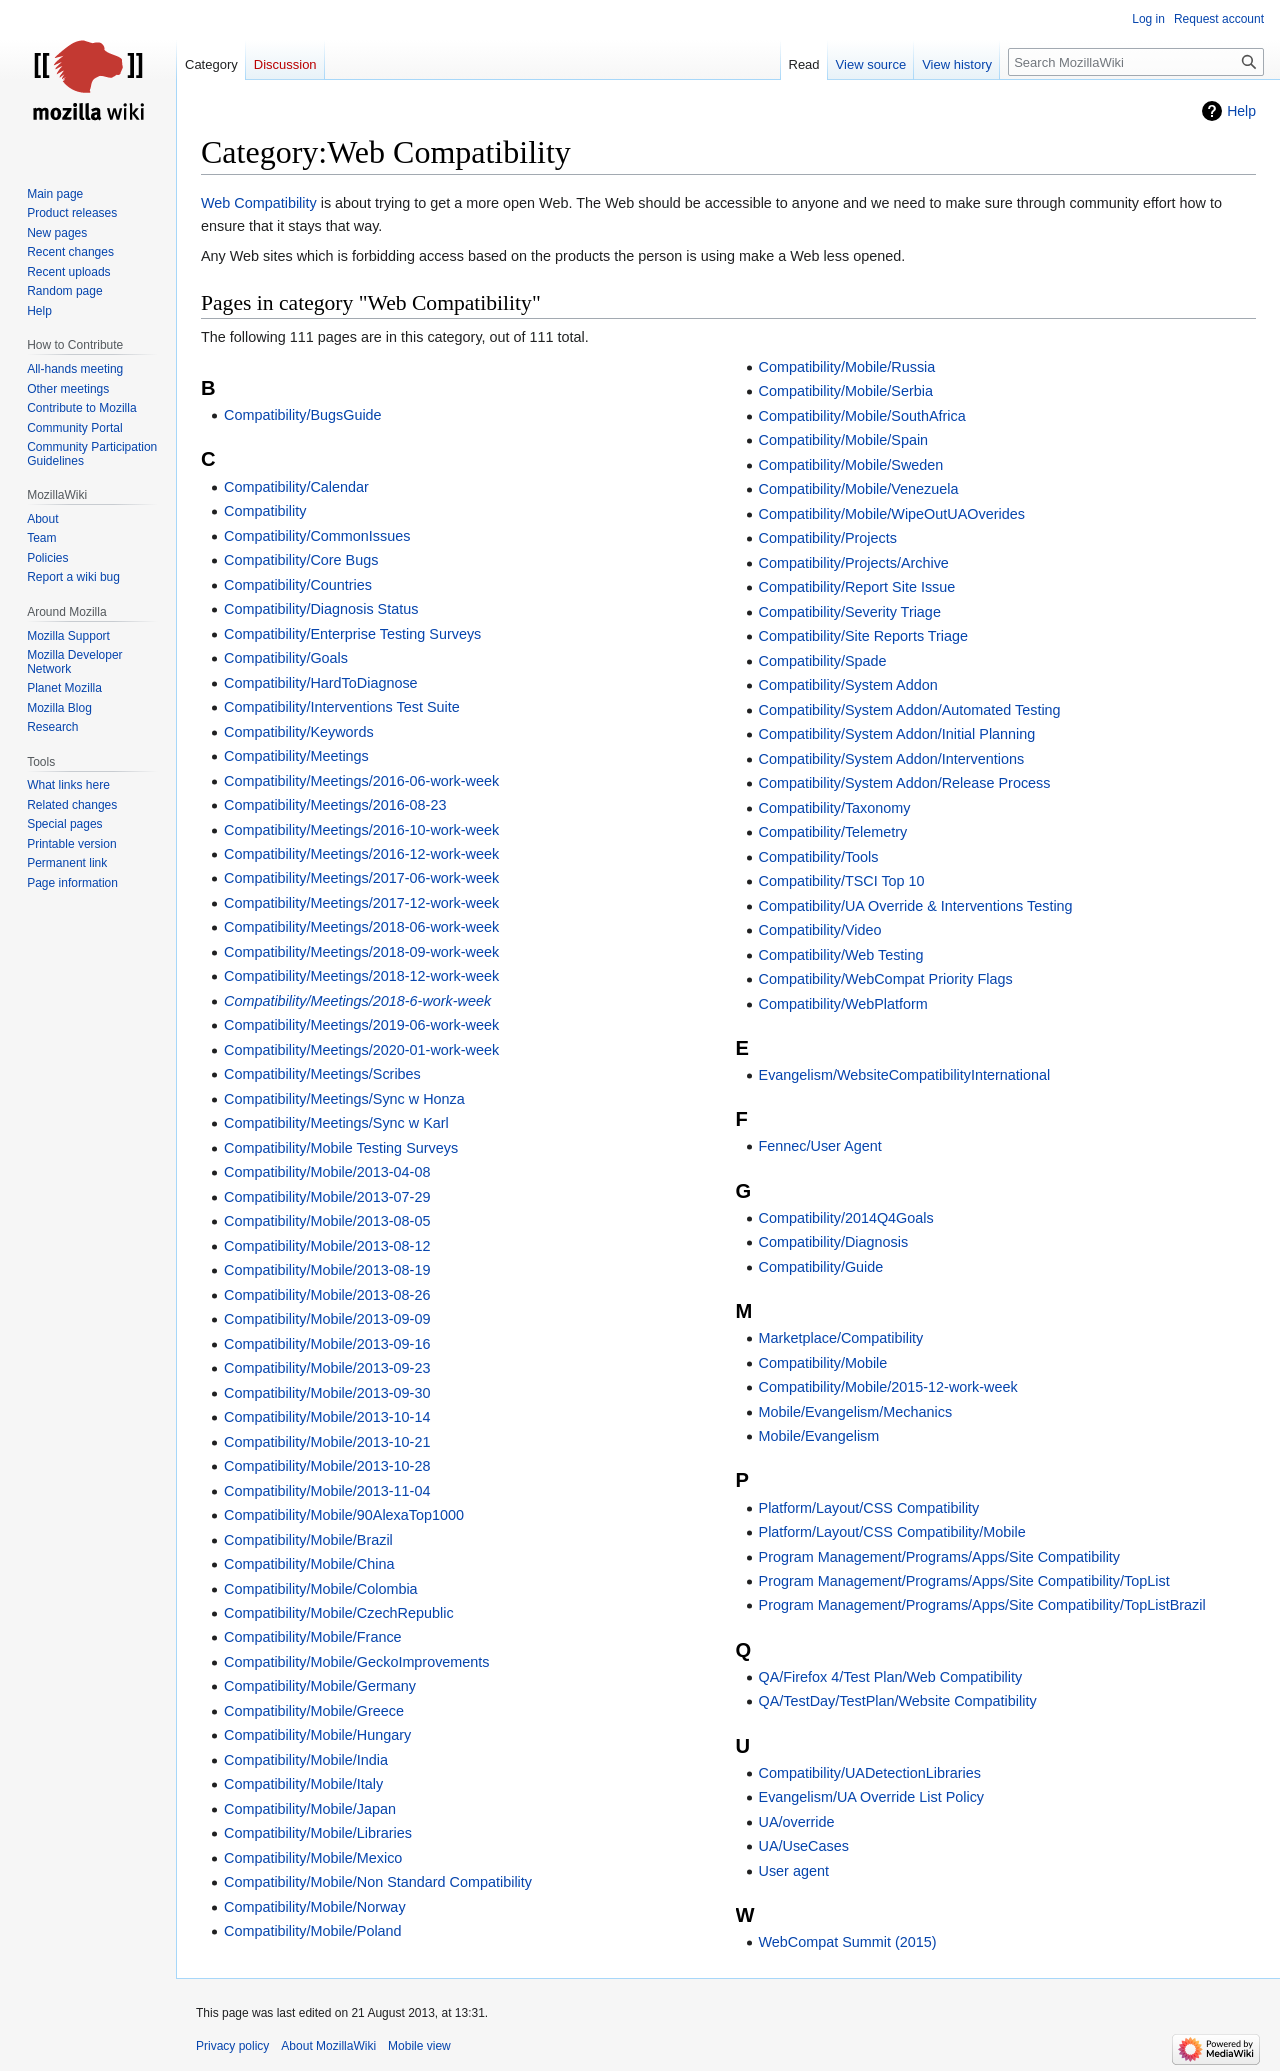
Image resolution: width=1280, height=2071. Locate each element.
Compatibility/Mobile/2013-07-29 (327, 1197)
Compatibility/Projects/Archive (854, 563)
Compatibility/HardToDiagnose (321, 683)
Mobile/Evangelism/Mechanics (856, 1412)
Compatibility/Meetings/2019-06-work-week (361, 1025)
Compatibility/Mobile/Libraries (318, 1833)
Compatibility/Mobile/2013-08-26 (327, 1295)
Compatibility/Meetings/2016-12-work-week (361, 854)
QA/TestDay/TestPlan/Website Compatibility (898, 1701)
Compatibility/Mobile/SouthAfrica (862, 416)
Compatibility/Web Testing (841, 955)
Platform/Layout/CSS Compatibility (869, 1508)
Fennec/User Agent (820, 1146)
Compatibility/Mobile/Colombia (321, 1589)
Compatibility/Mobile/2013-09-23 (327, 1368)
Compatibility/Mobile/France (313, 1637)
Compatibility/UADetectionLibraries (870, 1773)
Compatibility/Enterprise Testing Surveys (352, 634)
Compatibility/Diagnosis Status (321, 609)
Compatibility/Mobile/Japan (310, 1809)
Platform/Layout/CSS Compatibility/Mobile (892, 1532)
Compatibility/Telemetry (833, 832)
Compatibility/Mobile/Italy (303, 1784)
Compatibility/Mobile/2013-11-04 (327, 1491)
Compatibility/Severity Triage (850, 612)
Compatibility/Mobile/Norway (315, 1907)
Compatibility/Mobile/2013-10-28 (327, 1466)
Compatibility (265, 511)
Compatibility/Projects (828, 538)
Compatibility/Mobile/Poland (313, 1931)
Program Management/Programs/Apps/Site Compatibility (940, 1557)
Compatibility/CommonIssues (317, 536)
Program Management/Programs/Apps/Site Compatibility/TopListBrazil (982, 1605)
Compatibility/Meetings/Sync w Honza (344, 1099)
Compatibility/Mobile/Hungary (317, 1735)
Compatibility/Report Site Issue (857, 587)
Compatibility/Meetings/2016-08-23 (335, 805)
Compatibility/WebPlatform (843, 1004)
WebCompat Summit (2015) (848, 1942)
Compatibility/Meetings (296, 756)
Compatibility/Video (820, 930)
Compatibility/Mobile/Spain (844, 440)
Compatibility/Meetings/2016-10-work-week (361, 830)
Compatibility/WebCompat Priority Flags (886, 979)
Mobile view (419, 2046)
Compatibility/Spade (823, 661)
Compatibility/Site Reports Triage (864, 636)
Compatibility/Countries (298, 585)
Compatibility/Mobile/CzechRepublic (339, 1613)
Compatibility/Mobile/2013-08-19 (327, 1270)
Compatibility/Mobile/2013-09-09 (327, 1319)
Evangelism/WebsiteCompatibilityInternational (905, 1075)
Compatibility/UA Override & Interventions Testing (916, 906)
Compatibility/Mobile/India (306, 1760)
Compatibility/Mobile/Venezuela (859, 489)
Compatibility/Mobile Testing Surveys (341, 1148)
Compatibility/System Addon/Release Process (905, 783)
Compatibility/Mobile (823, 1363)
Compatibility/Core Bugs (301, 560)
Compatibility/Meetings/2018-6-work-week (357, 1001)
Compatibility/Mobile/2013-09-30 (327, 1393)
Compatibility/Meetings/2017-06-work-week (361, 878)
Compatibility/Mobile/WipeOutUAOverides (892, 514)
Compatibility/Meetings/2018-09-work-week (361, 952)
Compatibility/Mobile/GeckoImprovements (357, 1662)
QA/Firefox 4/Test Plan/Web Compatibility (891, 1677)
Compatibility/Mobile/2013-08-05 (327, 1221)
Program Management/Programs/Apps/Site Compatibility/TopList (964, 1581)
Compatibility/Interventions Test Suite (342, 707)
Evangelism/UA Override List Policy (872, 1797)
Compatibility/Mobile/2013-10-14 (327, 1417)
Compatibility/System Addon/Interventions (892, 759)
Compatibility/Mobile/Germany (320, 1686)
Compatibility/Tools (819, 857)
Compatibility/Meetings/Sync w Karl (336, 1123)
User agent (794, 1871)
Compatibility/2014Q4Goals (846, 1218)
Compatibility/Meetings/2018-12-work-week (361, 976)
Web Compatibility (259, 203)
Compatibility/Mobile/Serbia (846, 391)
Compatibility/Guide (821, 1267)
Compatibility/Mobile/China (309, 1564)
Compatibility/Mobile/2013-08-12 (327, 1246)
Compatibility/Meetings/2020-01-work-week (361, 1050)
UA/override (797, 1822)
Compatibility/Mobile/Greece (314, 1711)
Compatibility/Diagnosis (834, 1242)
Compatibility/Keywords (299, 732)
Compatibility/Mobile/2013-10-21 (327, 1442)
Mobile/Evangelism (819, 1436)
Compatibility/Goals (286, 658)
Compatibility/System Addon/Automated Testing (910, 710)
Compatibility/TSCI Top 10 (842, 881)
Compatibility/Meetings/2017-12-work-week (361, 903)
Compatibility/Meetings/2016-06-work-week (361, 781)
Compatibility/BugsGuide (303, 415)
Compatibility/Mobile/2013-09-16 (327, 1344)
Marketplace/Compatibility (841, 1338)
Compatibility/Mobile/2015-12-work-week (888, 1387)
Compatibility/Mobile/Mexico (313, 1858)
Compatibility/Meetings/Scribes (322, 1074)
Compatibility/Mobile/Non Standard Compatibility (378, 1882)
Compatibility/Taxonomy (835, 808)
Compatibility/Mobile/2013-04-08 (327, 1172)
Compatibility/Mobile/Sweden (851, 465)
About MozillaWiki (328, 2046)
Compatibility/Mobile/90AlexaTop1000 (344, 1515)
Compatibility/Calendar (296, 487)
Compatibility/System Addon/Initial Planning (897, 734)
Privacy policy (232, 2046)
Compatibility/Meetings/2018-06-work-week (361, 927)
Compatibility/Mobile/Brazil (308, 1540)
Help (1241, 111)
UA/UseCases (804, 1846)
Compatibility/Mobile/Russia (847, 367)
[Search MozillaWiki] (1136, 62)
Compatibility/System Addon (848, 685)
